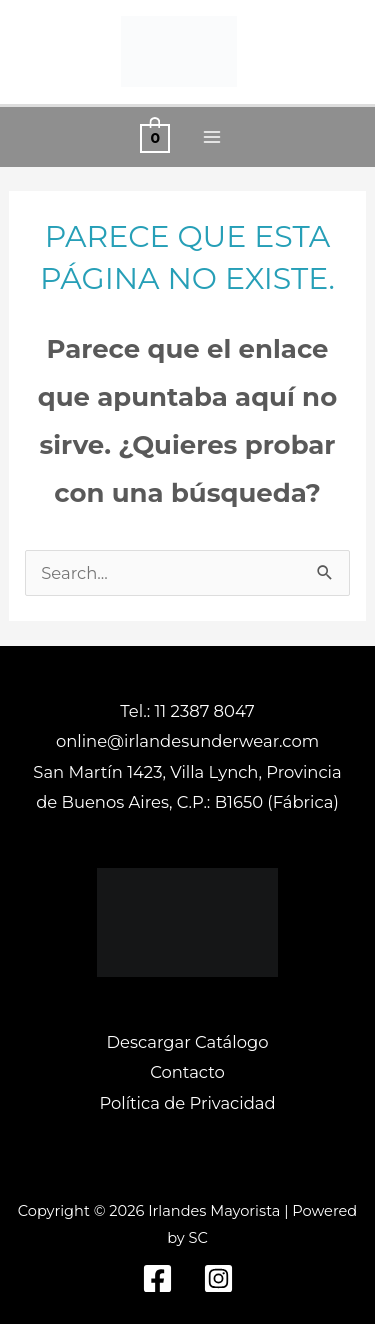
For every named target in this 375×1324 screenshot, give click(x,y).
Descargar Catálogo (188, 1042)
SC (198, 1238)
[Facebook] (157, 1278)
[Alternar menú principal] (212, 137)
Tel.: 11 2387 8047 (187, 711)
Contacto (187, 1072)
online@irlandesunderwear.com (187, 741)
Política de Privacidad (187, 1103)
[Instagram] (218, 1278)
